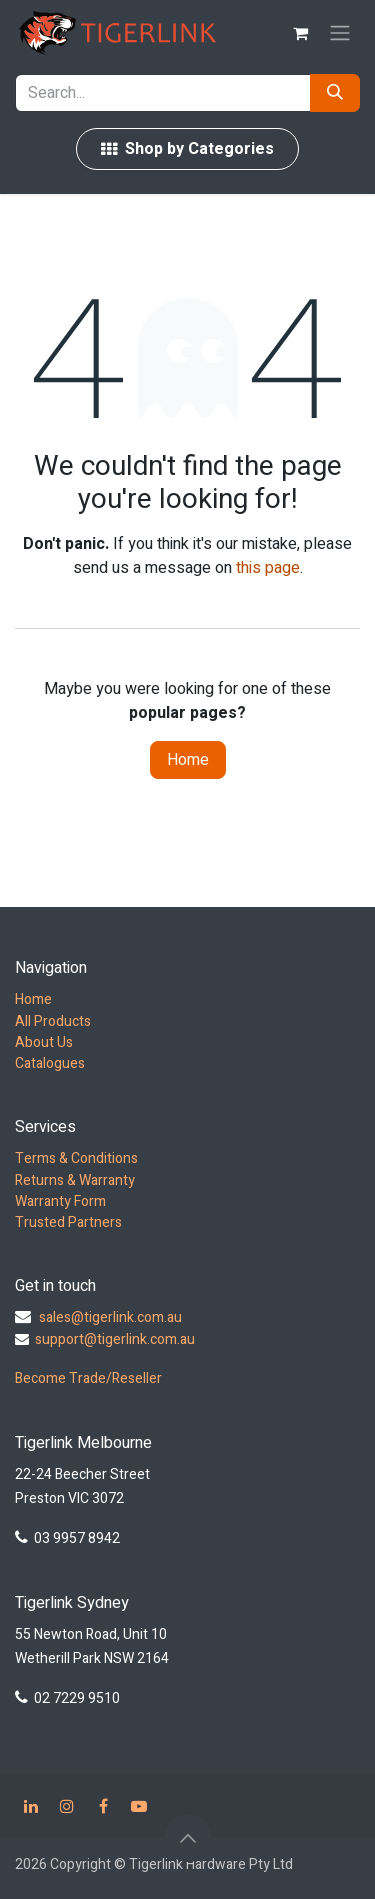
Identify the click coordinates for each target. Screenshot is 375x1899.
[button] (188, 1838)
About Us (44, 1042)
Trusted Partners (68, 1222)
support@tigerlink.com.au (115, 1339)
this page (268, 568)
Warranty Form (60, 1201)
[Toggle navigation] (340, 33)
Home (188, 760)
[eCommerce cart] (300, 33)
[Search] (335, 93)
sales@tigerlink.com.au (110, 1317)
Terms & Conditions (76, 1158)
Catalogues (50, 1063)
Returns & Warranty (75, 1180)
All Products (53, 1021)
